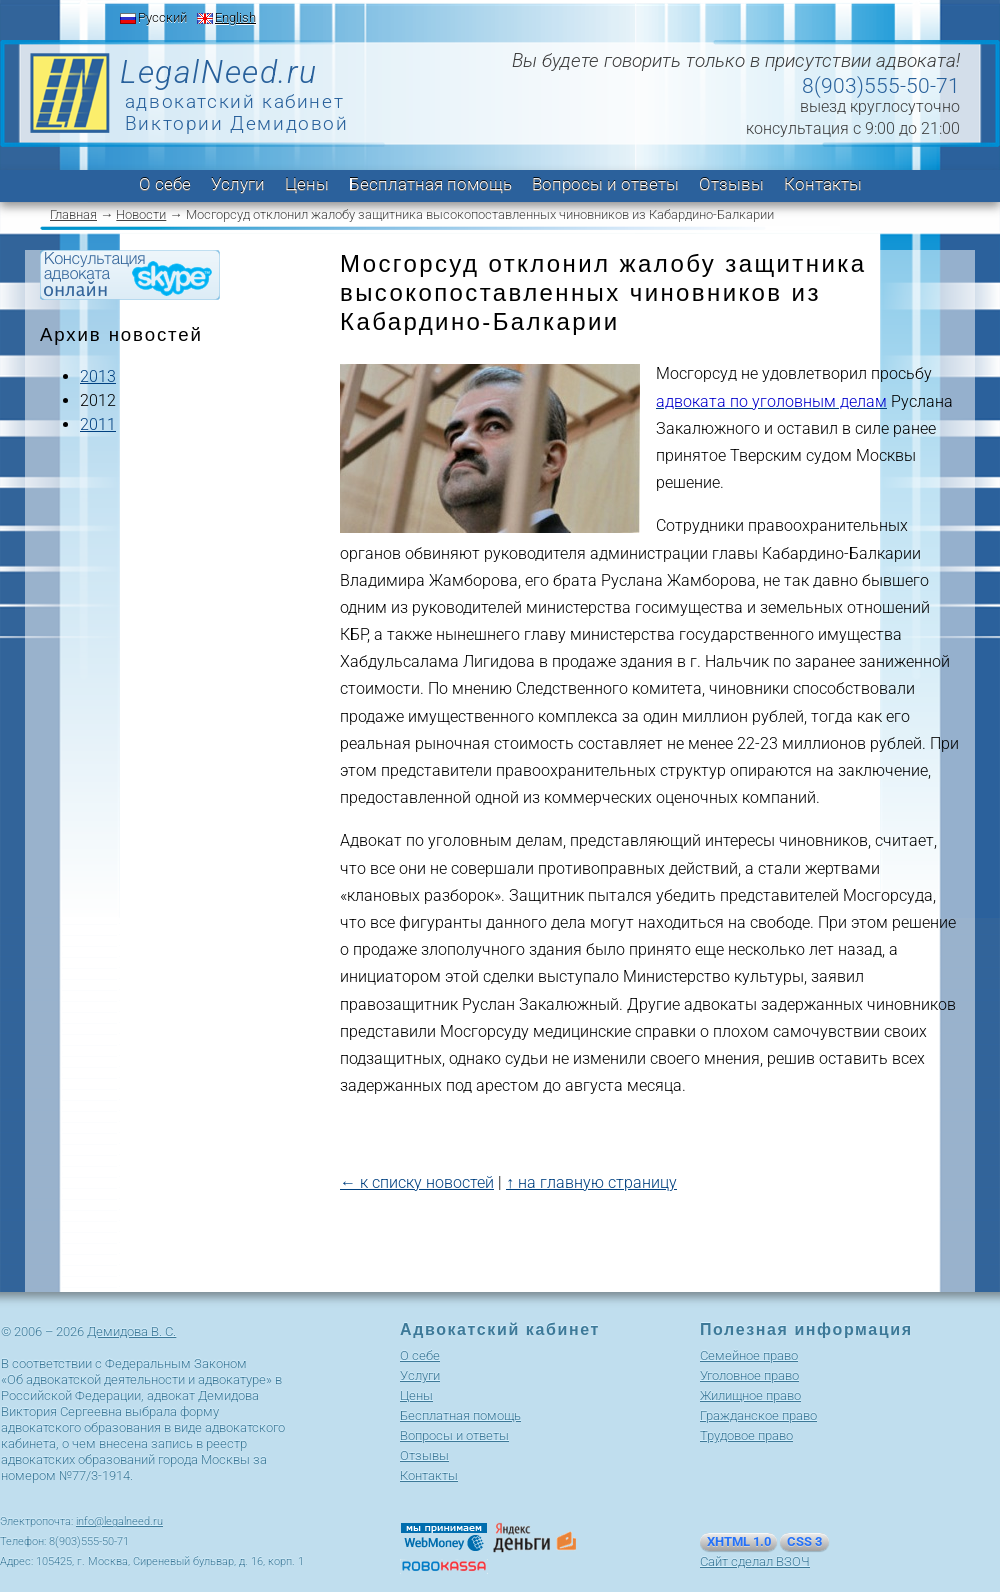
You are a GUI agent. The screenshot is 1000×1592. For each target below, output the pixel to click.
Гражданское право (758, 1415)
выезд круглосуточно (880, 106)
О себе (165, 184)
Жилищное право (750, 1395)
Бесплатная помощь (430, 184)
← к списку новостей (417, 1182)
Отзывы (731, 184)
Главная (73, 214)
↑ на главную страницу (591, 1182)
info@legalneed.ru (119, 1521)
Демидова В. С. (131, 1331)
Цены (307, 184)
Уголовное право (749, 1375)
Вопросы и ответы (605, 184)
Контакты (823, 184)
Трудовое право (746, 1435)
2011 (98, 424)
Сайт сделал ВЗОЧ (755, 1561)
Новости (141, 214)
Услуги (238, 184)
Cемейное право (749, 1355)
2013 (98, 376)
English (235, 17)
